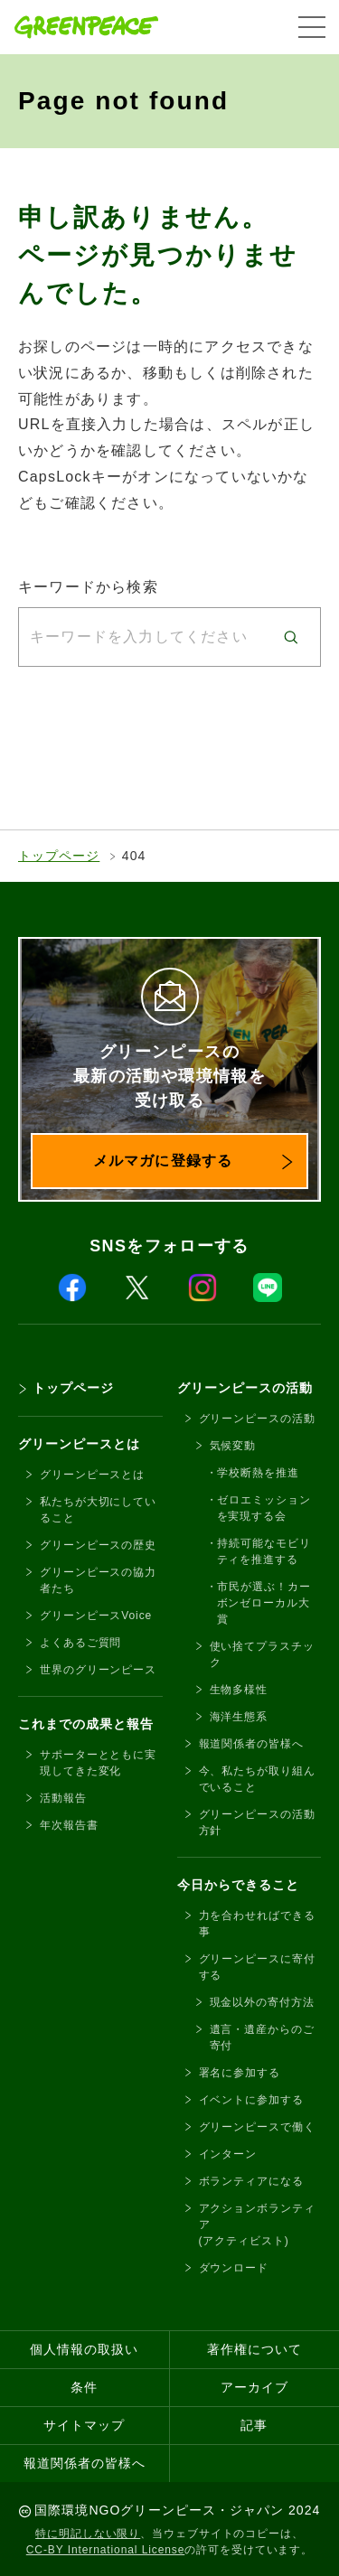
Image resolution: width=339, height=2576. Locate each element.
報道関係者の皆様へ (251, 1744)
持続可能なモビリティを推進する (264, 1551)
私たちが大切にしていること (98, 1509)
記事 (254, 2425)
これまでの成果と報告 (86, 1724)
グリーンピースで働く (257, 2127)
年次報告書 (69, 1825)
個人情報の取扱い (84, 2349)
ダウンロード (233, 2268)
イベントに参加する (251, 2100)
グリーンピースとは (79, 1444)
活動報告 (63, 1798)
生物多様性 (239, 1689)
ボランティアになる (251, 2181)
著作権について (254, 2349)
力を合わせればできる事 (257, 1923)
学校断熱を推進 (257, 1472)
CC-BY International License (105, 2549)
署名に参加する (239, 2072)
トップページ (58, 855)
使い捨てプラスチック (262, 1654)
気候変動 (233, 1445)
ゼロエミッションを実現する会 (264, 1508)
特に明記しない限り (87, 2533)
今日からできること (238, 1885)
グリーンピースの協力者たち (98, 1580)
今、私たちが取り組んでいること (257, 1779)
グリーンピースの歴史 (98, 1545)
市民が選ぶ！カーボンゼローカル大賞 (264, 1602)
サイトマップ (84, 2425)
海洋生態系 (239, 1716)
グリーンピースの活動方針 (257, 1822)
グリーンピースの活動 (245, 1388)
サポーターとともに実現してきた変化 (98, 1762)
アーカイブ (254, 2387)
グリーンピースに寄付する (257, 1967)
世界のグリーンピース (98, 1669)
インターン (228, 2154)
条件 (84, 2387)
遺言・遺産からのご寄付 (262, 2037)
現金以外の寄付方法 (262, 2002)
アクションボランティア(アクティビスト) (257, 2224)
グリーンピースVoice (96, 1615)
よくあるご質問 (80, 1642)
